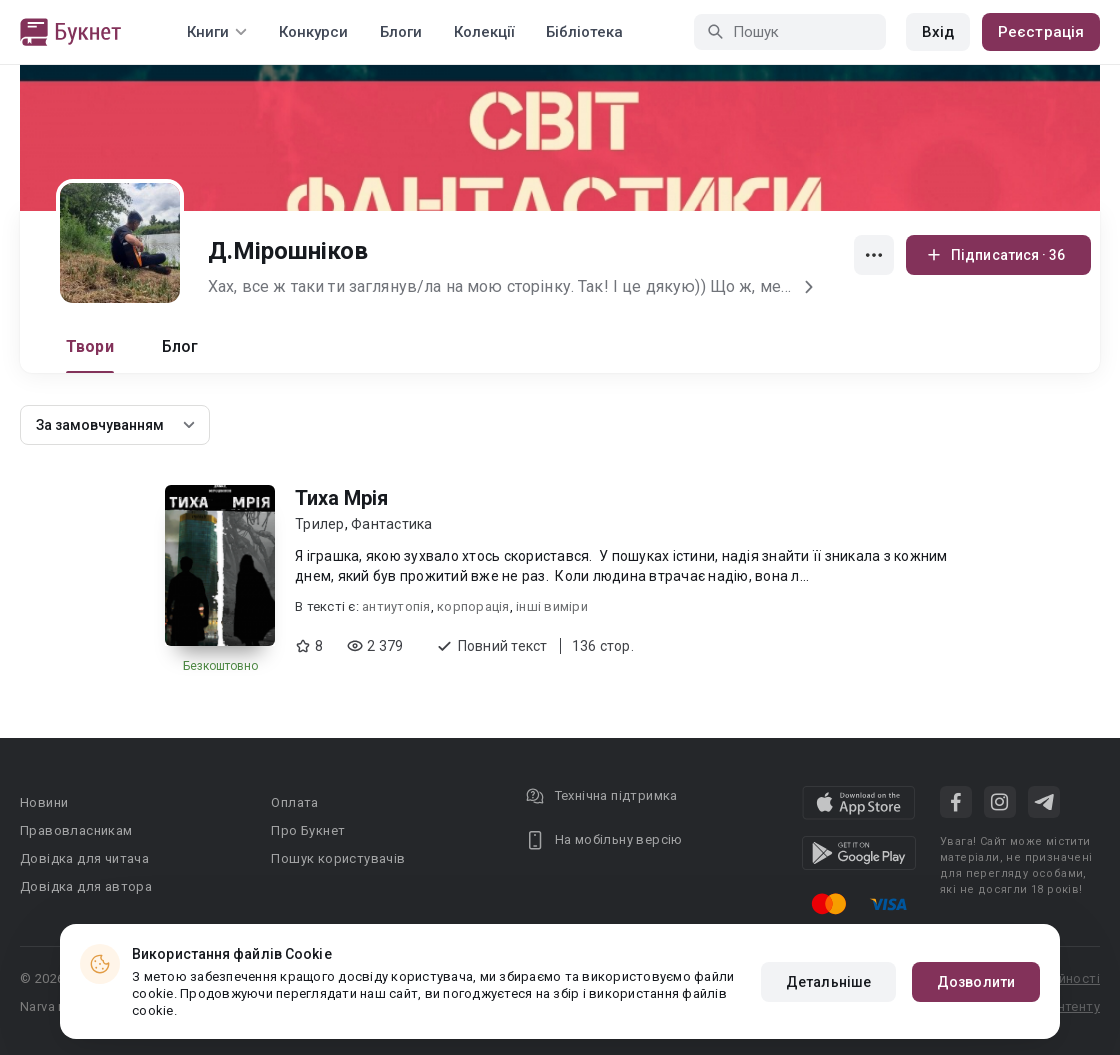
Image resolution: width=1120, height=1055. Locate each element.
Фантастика (392, 524)
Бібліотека (584, 32)
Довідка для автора (86, 886)
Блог (180, 346)
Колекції (484, 32)
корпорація (473, 606)
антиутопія (396, 606)
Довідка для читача (84, 858)
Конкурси (313, 32)
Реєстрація (1041, 32)
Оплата (294, 802)
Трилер (320, 524)
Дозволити (976, 982)
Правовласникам (76, 830)
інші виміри (552, 606)
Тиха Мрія (341, 498)
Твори (90, 346)
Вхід (938, 32)
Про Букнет (308, 830)
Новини (44, 802)
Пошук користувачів (338, 858)
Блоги (401, 32)
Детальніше (828, 982)
